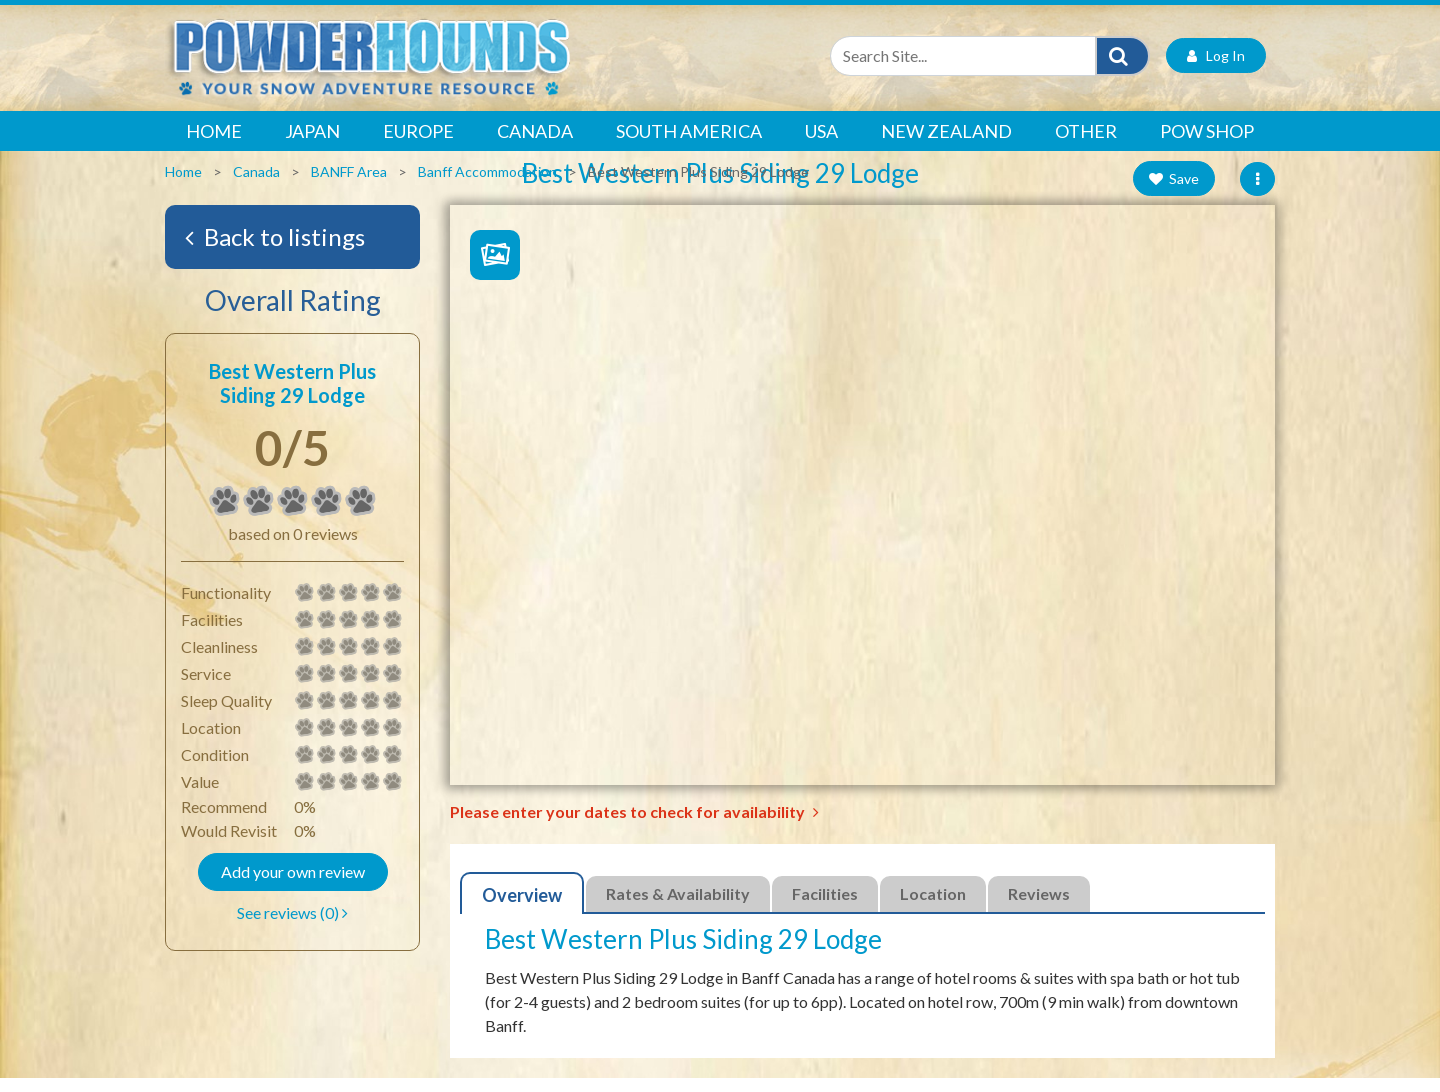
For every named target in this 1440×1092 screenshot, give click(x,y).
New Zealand (946, 146)
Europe (418, 146)
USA (821, 146)
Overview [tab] (522, 910)
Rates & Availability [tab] (678, 908)
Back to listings (275, 251)
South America (689, 146)
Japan (312, 146)
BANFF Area (349, 186)
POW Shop (1207, 146)
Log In (1216, 70)
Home (214, 146)
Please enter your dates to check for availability (634, 826)
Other (1086, 146)
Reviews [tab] (1039, 908)
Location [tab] (933, 908)
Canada (535, 146)
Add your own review (293, 886)
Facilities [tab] (825, 908)
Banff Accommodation (487, 186)
